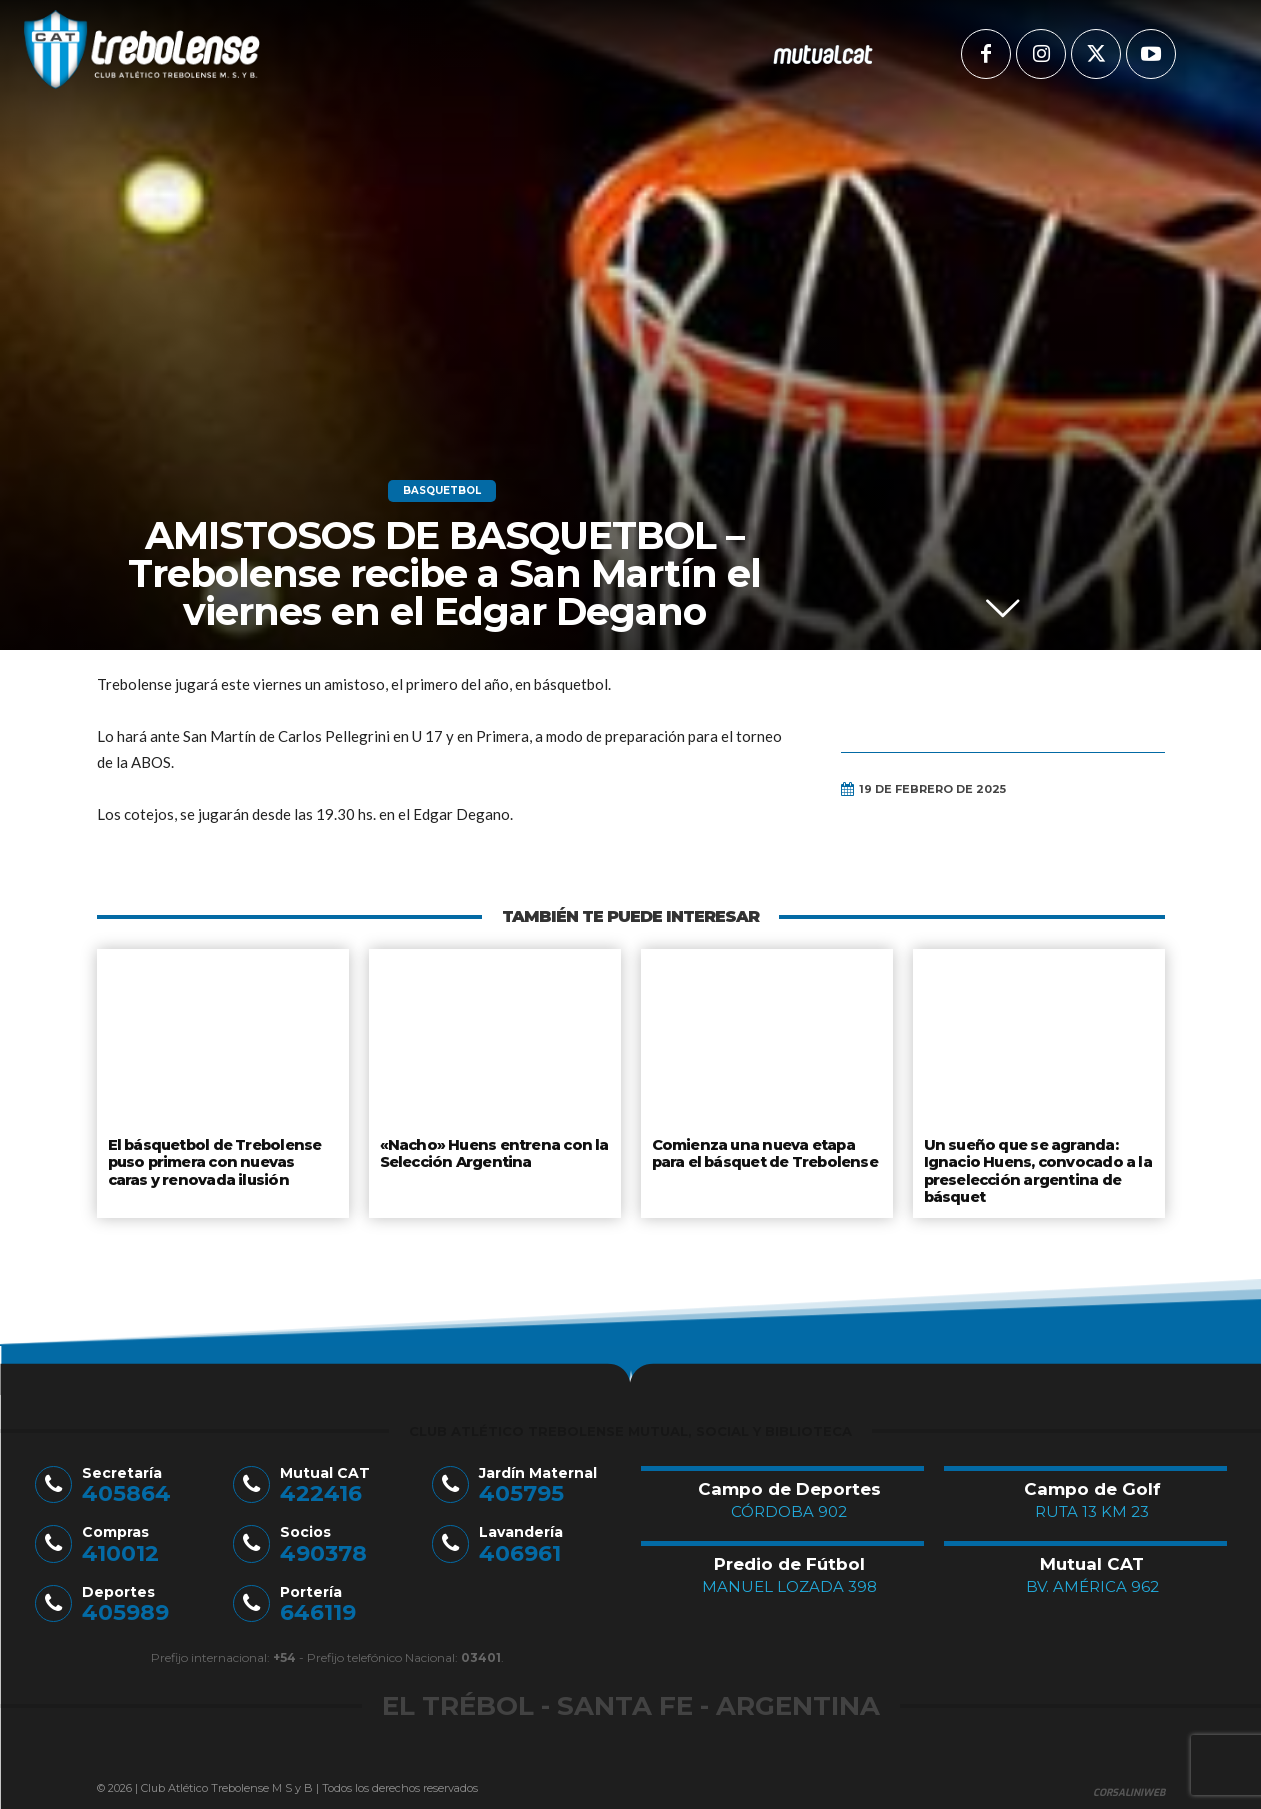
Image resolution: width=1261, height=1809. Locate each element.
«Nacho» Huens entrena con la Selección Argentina (489, 1152)
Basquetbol (442, 491)
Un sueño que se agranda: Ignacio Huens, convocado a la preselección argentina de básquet (1035, 1167)
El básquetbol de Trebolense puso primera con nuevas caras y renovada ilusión (222, 1159)
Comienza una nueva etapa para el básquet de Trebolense (765, 1152)
